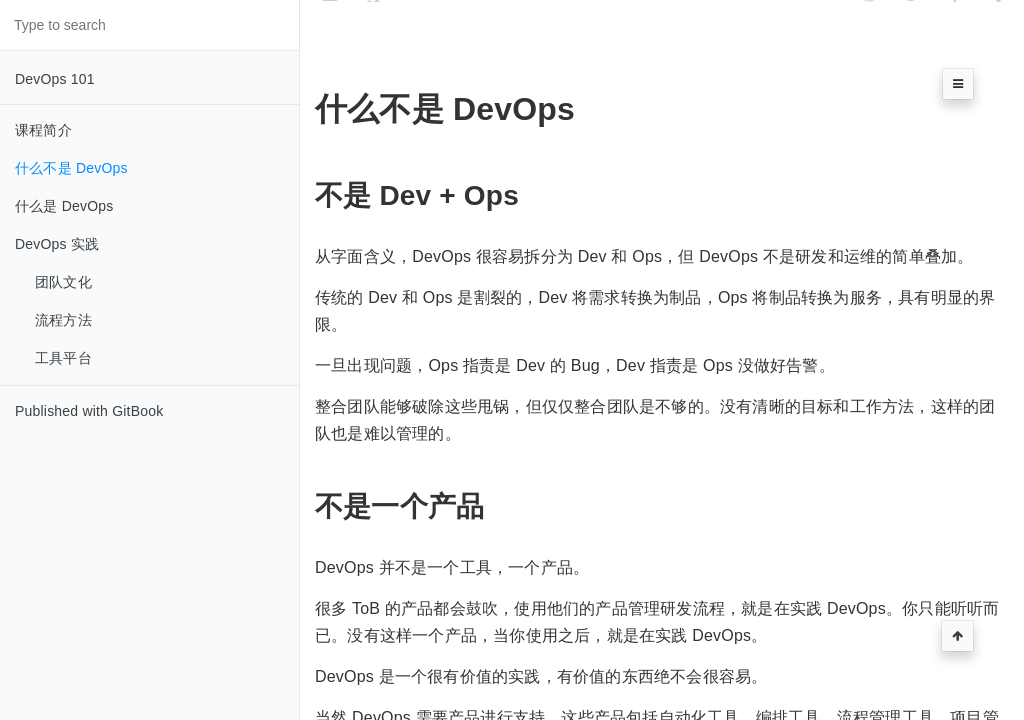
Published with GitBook (89, 411)
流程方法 (63, 320)
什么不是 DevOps (71, 168)
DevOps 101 (55, 79)
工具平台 (63, 358)
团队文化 (63, 282)
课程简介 (43, 130)
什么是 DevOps (64, 206)
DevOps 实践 (57, 244)
